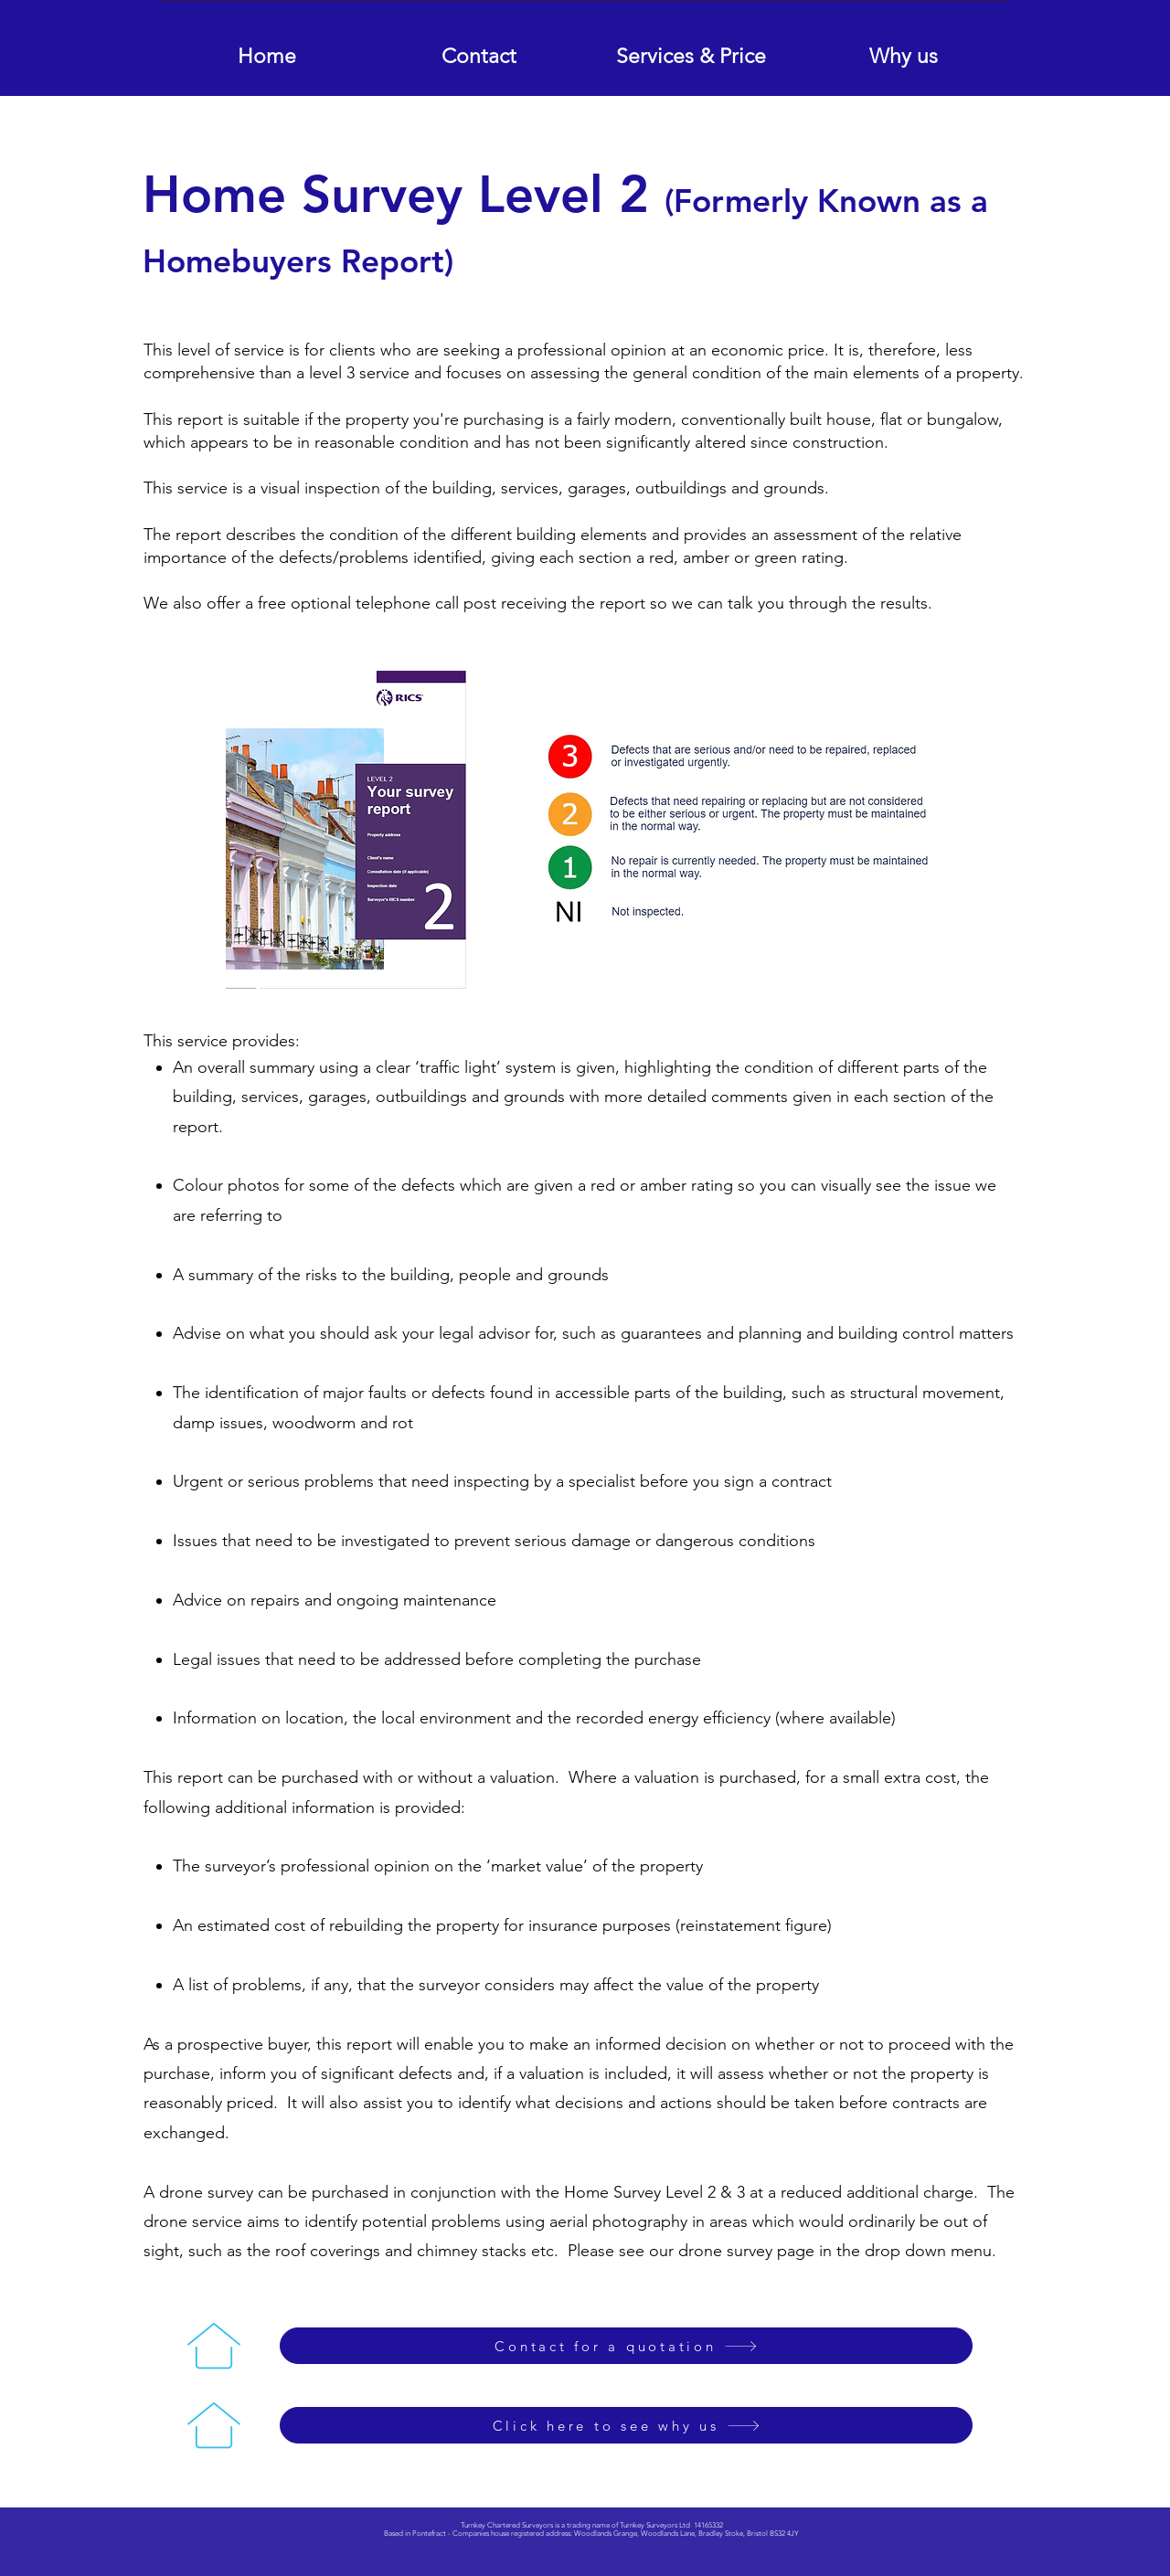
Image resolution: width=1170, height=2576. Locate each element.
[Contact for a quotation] (626, 2345)
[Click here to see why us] (626, 2425)
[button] (691, 48)
